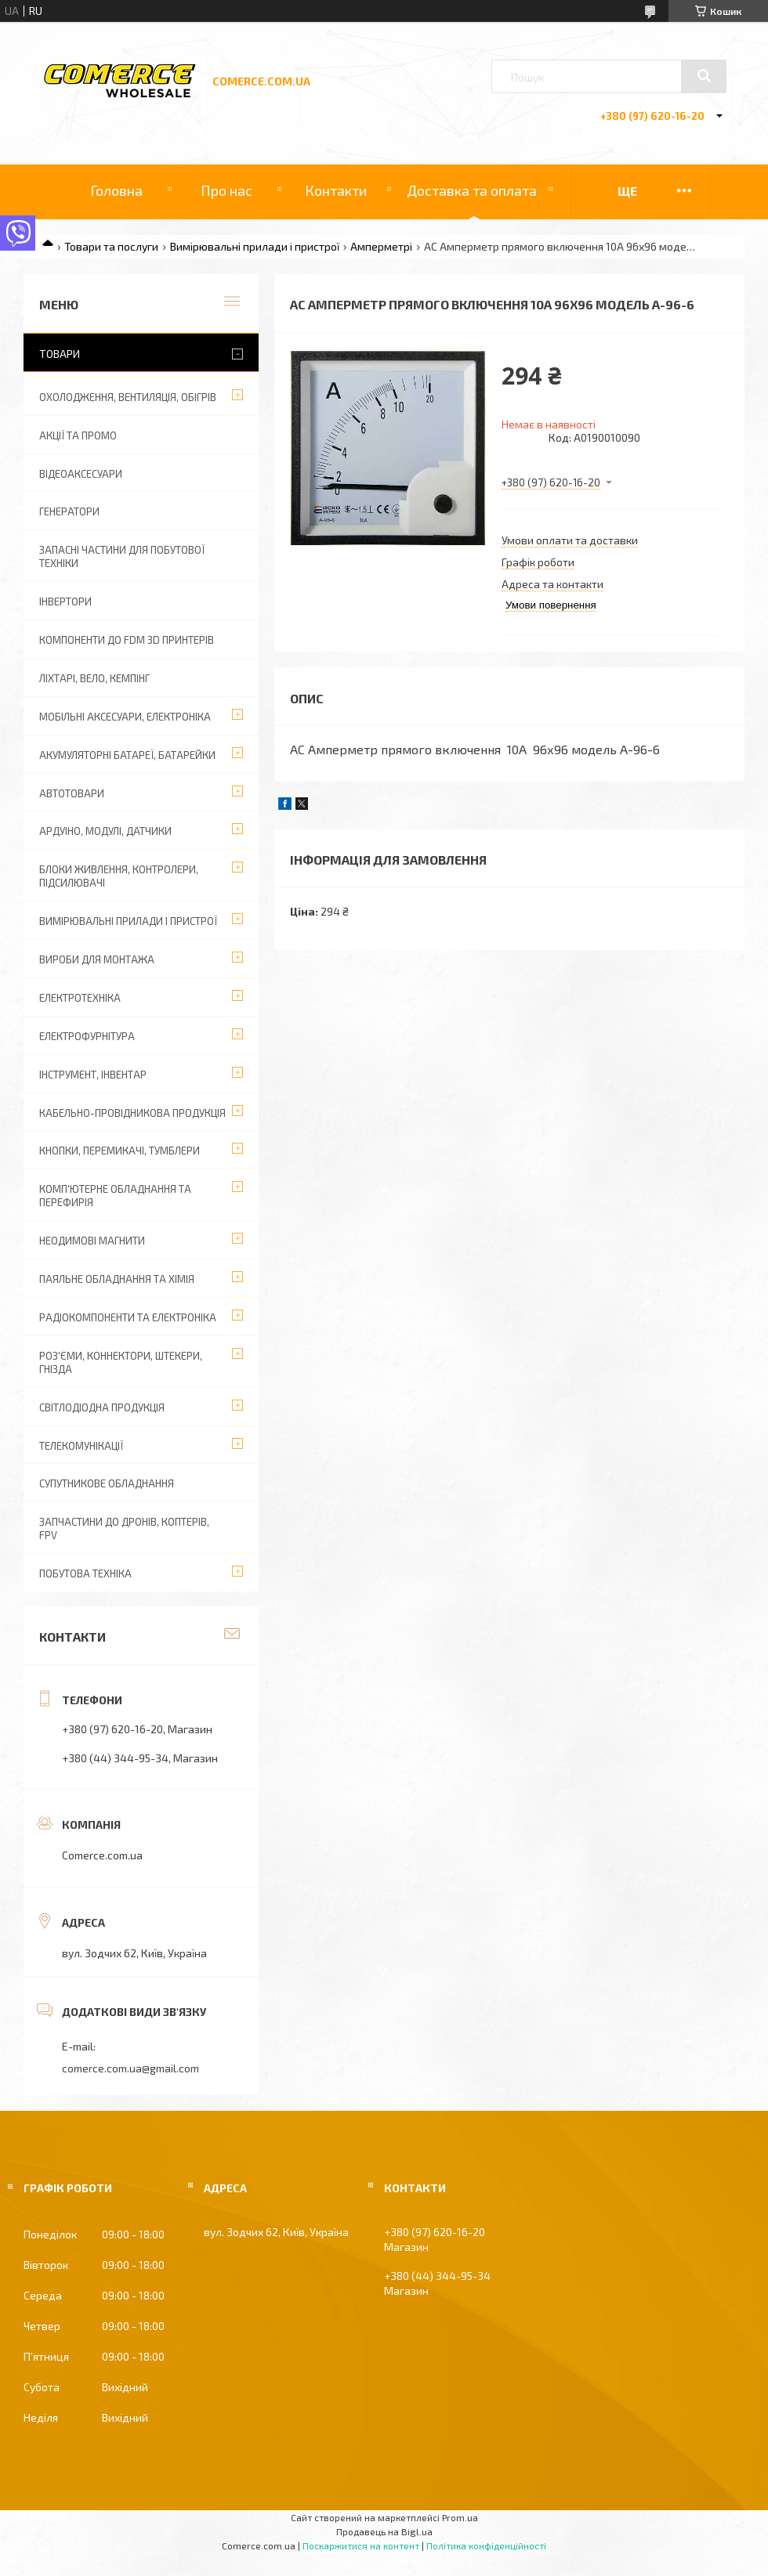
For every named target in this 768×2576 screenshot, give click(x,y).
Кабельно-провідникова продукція (132, 1113)
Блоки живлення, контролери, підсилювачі (118, 876)
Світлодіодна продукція (102, 1407)
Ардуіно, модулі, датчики (105, 831)
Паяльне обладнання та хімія (116, 1279)
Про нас (226, 190)
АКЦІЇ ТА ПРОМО (78, 435)
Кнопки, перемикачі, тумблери (119, 1150)
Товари (59, 353)
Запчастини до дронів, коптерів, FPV (124, 1528)
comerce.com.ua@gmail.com (130, 2068)
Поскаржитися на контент (360, 2545)
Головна (116, 190)
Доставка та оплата (472, 190)
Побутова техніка (85, 1573)
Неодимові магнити (92, 1240)
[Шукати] (703, 76)
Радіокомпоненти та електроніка (127, 1317)
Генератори (69, 511)
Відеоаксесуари (80, 474)
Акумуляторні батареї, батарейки (127, 755)
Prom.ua (460, 2517)
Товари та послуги (111, 246)
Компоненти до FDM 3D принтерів (126, 640)
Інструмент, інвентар (93, 1074)
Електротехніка (80, 998)
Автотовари (71, 793)
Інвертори (65, 601)
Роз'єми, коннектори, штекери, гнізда (120, 1362)
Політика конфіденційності (486, 2545)
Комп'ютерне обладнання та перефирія (115, 1196)
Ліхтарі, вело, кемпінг (94, 678)
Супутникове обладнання (106, 1483)
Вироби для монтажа (96, 959)
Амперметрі (381, 246)
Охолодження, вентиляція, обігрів (127, 397)
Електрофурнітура (87, 1036)
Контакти (336, 190)
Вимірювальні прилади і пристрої (254, 246)
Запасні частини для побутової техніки (122, 556)
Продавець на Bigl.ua (384, 2531)
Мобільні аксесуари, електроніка (125, 716)
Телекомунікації (81, 1446)
